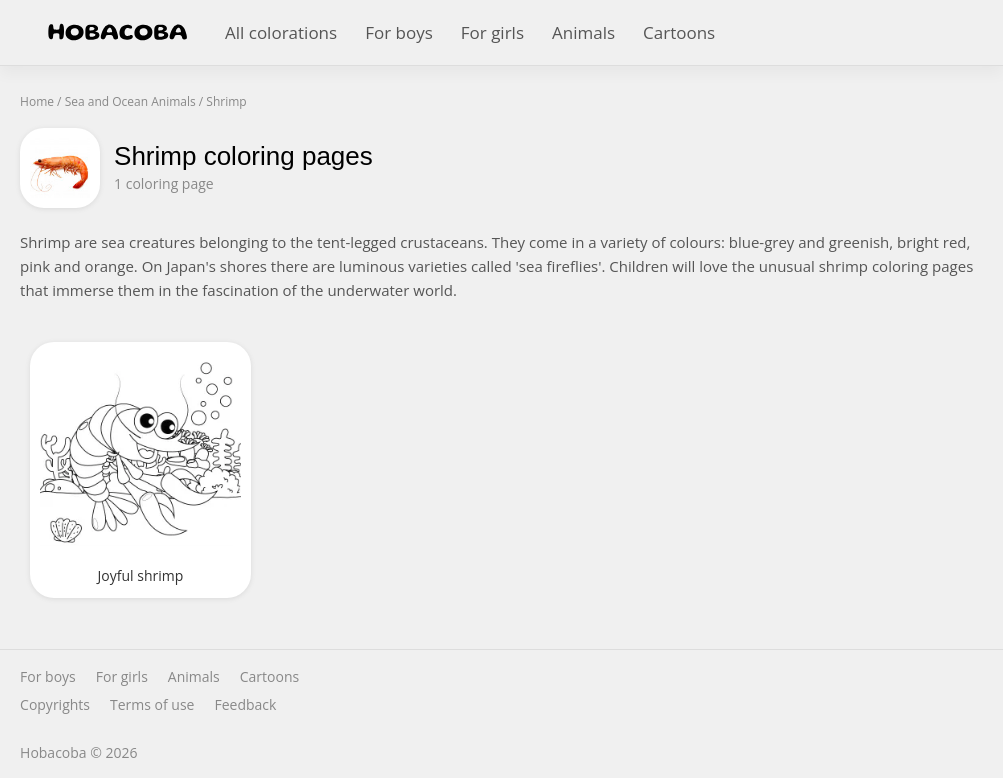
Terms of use (152, 705)
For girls (492, 32)
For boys (399, 32)
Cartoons (679, 32)
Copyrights (55, 705)
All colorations (281, 32)
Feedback (245, 705)
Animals (583, 32)
